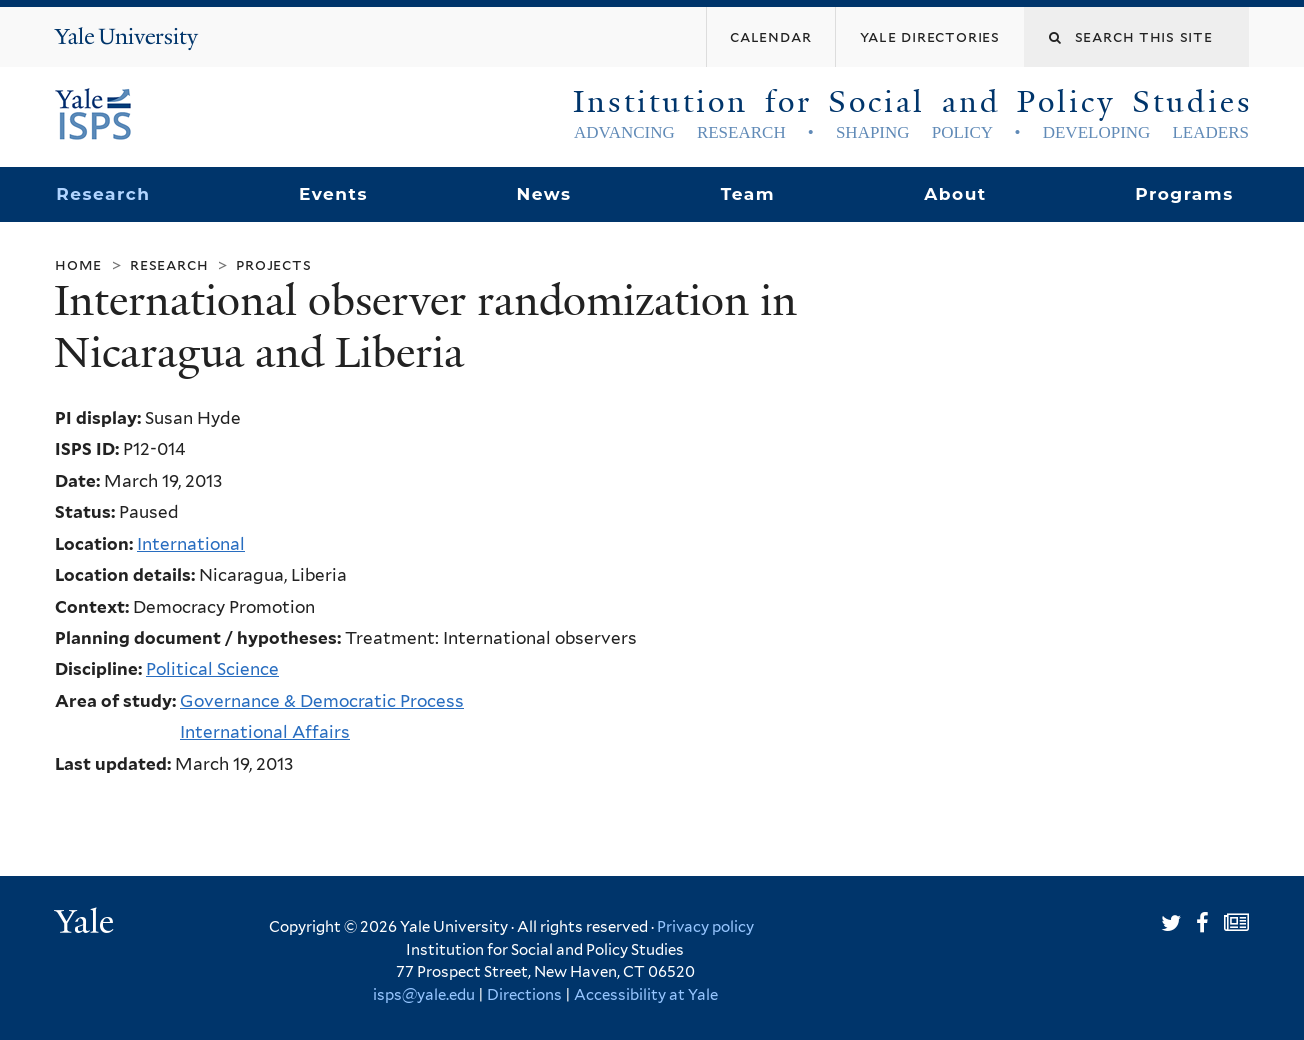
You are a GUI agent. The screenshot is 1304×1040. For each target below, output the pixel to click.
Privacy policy (705, 927)
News (543, 194)
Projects (273, 264)
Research (103, 194)
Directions (524, 995)
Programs (1184, 194)
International (191, 544)
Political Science (212, 669)
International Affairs (265, 732)
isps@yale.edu (424, 995)
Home (78, 264)
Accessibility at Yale (646, 995)
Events (333, 194)
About (955, 194)
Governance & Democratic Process (322, 701)
